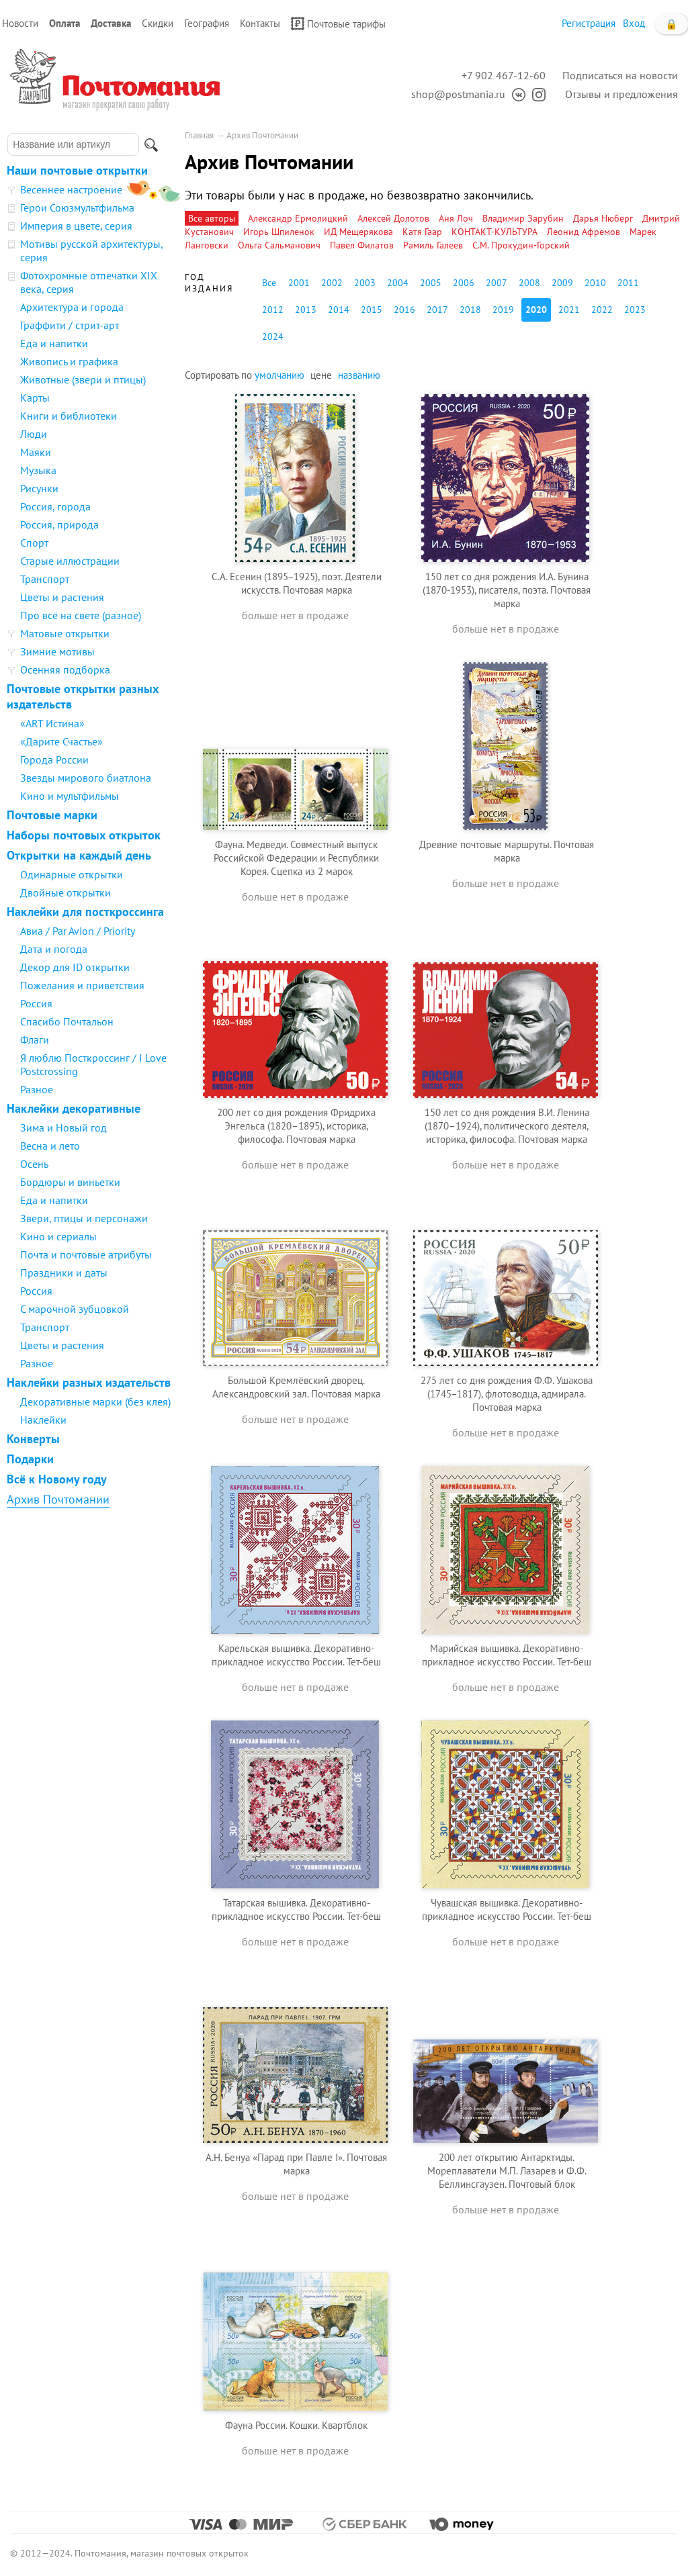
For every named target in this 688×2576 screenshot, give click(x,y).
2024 (273, 336)
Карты (35, 397)
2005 (430, 283)
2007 (496, 283)
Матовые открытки (65, 633)
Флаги (34, 1039)
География (206, 23)
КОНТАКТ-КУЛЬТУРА (495, 232)
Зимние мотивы (57, 651)
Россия (36, 1003)
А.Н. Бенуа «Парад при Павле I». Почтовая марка (296, 2164)
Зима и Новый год (63, 1127)
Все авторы (211, 218)
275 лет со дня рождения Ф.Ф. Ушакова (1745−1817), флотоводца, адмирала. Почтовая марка (507, 1394)
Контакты (260, 23)
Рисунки (39, 488)
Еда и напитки (54, 343)
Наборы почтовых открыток (84, 835)
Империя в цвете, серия (76, 225)
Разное (36, 1089)
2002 (332, 283)
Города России (54, 759)
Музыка (38, 470)
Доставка (111, 23)
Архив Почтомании (58, 1499)
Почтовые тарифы (338, 23)
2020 (536, 310)
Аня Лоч (456, 218)
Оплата (64, 23)
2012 (273, 310)
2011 (628, 283)
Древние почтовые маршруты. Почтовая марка (506, 851)
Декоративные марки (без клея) (95, 1401)
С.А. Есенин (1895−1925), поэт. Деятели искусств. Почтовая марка (297, 583)
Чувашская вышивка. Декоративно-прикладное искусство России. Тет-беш (506, 1909)
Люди (33, 434)
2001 (299, 283)
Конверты (33, 1438)
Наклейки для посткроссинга (85, 911)
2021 (569, 310)
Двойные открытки (65, 892)
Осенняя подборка (65, 669)
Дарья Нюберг (603, 218)
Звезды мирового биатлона (85, 777)
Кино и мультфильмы (69, 795)
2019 (503, 310)
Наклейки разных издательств (89, 1382)
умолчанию (279, 375)
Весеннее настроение (71, 189)
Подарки (30, 1459)
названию (359, 375)
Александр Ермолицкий (298, 218)
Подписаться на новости (620, 75)
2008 (529, 283)
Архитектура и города (72, 307)
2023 (635, 310)
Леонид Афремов (583, 232)
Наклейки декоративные (73, 1108)
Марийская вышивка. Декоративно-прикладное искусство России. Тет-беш (506, 1655)
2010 (595, 283)
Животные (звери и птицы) (83, 379)
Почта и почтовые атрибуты (86, 1254)
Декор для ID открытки (75, 967)
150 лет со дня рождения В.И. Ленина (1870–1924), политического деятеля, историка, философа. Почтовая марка (507, 1126)
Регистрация (588, 23)
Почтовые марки (52, 815)
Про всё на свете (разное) (80, 615)
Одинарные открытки (71, 874)
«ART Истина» (52, 723)
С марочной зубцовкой (74, 1309)
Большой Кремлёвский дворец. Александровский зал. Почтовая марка (296, 1387)
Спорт (34, 542)
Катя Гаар (422, 232)
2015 (371, 310)
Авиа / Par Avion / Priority (77, 930)
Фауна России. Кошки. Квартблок (296, 2425)
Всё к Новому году (57, 1479)
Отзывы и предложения (621, 94)
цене (321, 375)
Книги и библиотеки (68, 415)
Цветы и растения (62, 597)
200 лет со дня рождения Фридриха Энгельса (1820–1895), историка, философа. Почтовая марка (296, 1126)
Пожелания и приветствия (82, 985)
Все (269, 283)
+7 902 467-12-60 (504, 75)
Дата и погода (53, 949)
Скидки (157, 23)
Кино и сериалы (58, 1236)
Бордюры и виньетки (70, 1182)
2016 (404, 310)
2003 (365, 283)
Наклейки (43, 1419)
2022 (602, 310)
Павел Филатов (362, 245)
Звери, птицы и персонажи (84, 1218)
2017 (437, 310)
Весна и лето (50, 1145)
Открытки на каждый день (79, 855)
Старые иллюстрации (70, 560)
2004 (397, 283)
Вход (634, 23)
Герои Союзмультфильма (77, 207)
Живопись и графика (69, 361)
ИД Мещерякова (358, 232)
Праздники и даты (64, 1272)
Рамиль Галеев (433, 245)
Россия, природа (59, 524)
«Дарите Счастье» (61, 741)
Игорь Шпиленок (278, 232)
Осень (34, 1163)
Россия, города (55, 506)
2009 (562, 283)
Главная (199, 135)
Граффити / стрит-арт (69, 325)
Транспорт (44, 579)
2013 (305, 310)
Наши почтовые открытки (77, 170)
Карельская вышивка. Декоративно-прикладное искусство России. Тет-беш (296, 1655)
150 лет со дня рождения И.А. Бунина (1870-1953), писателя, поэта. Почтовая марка (507, 590)
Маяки (35, 452)
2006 (463, 283)
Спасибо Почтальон (67, 1021)
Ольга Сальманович (279, 245)
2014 (338, 310)
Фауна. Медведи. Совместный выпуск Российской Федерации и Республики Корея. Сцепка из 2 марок (296, 858)
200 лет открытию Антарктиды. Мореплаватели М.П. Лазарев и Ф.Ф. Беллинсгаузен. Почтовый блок (507, 2171)
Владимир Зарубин (523, 218)
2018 (470, 310)
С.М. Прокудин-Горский (521, 245)
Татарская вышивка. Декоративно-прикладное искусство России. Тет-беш (296, 1909)
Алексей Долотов (393, 218)
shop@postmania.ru (458, 94)
